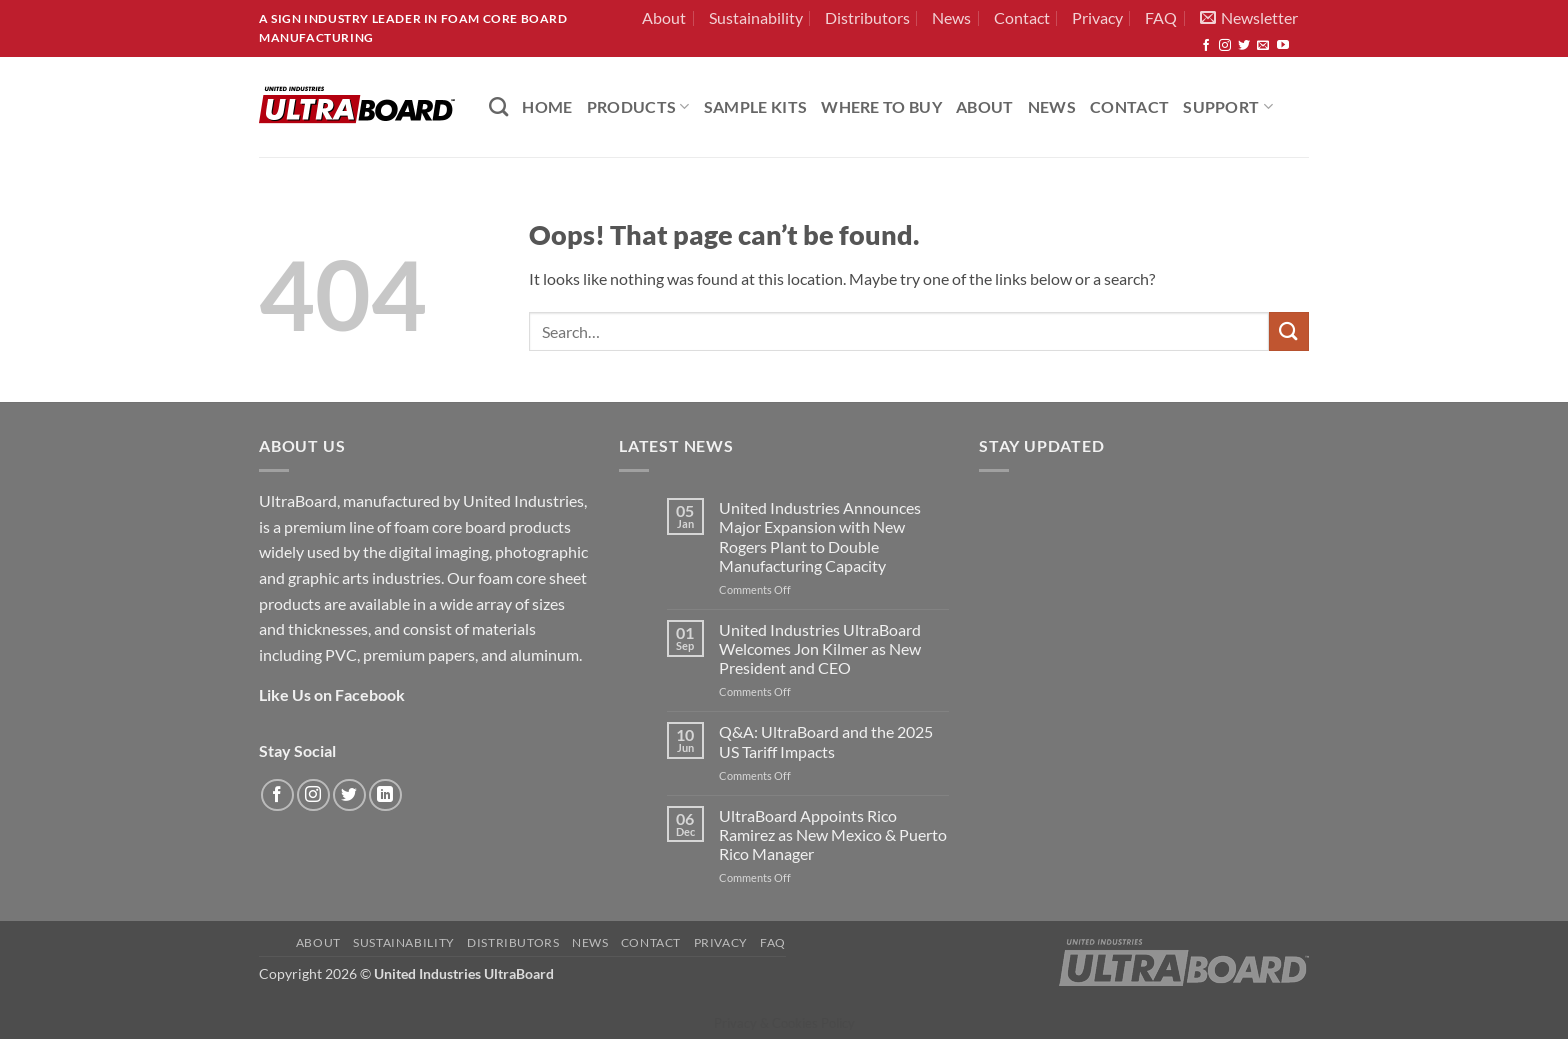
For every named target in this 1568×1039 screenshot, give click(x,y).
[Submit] (1289, 331)
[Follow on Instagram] (1225, 46)
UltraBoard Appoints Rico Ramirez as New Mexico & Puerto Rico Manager (833, 834)
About (664, 17)
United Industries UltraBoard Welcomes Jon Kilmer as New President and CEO (820, 648)
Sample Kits (756, 106)
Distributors (867, 17)
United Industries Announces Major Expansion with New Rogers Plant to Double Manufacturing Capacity (820, 536)
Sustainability (756, 17)
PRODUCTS (638, 106)
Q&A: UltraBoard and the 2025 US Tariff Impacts (826, 741)
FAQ (1161, 17)
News (951, 17)
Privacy (1097, 17)
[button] (1249, 18)
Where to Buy (881, 106)
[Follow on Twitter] (1244, 46)
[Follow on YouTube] (1283, 46)
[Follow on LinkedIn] (385, 795)
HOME (547, 106)
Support (1228, 106)
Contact (1022, 17)
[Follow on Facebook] (1206, 46)
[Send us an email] (1263, 46)
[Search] (498, 106)
